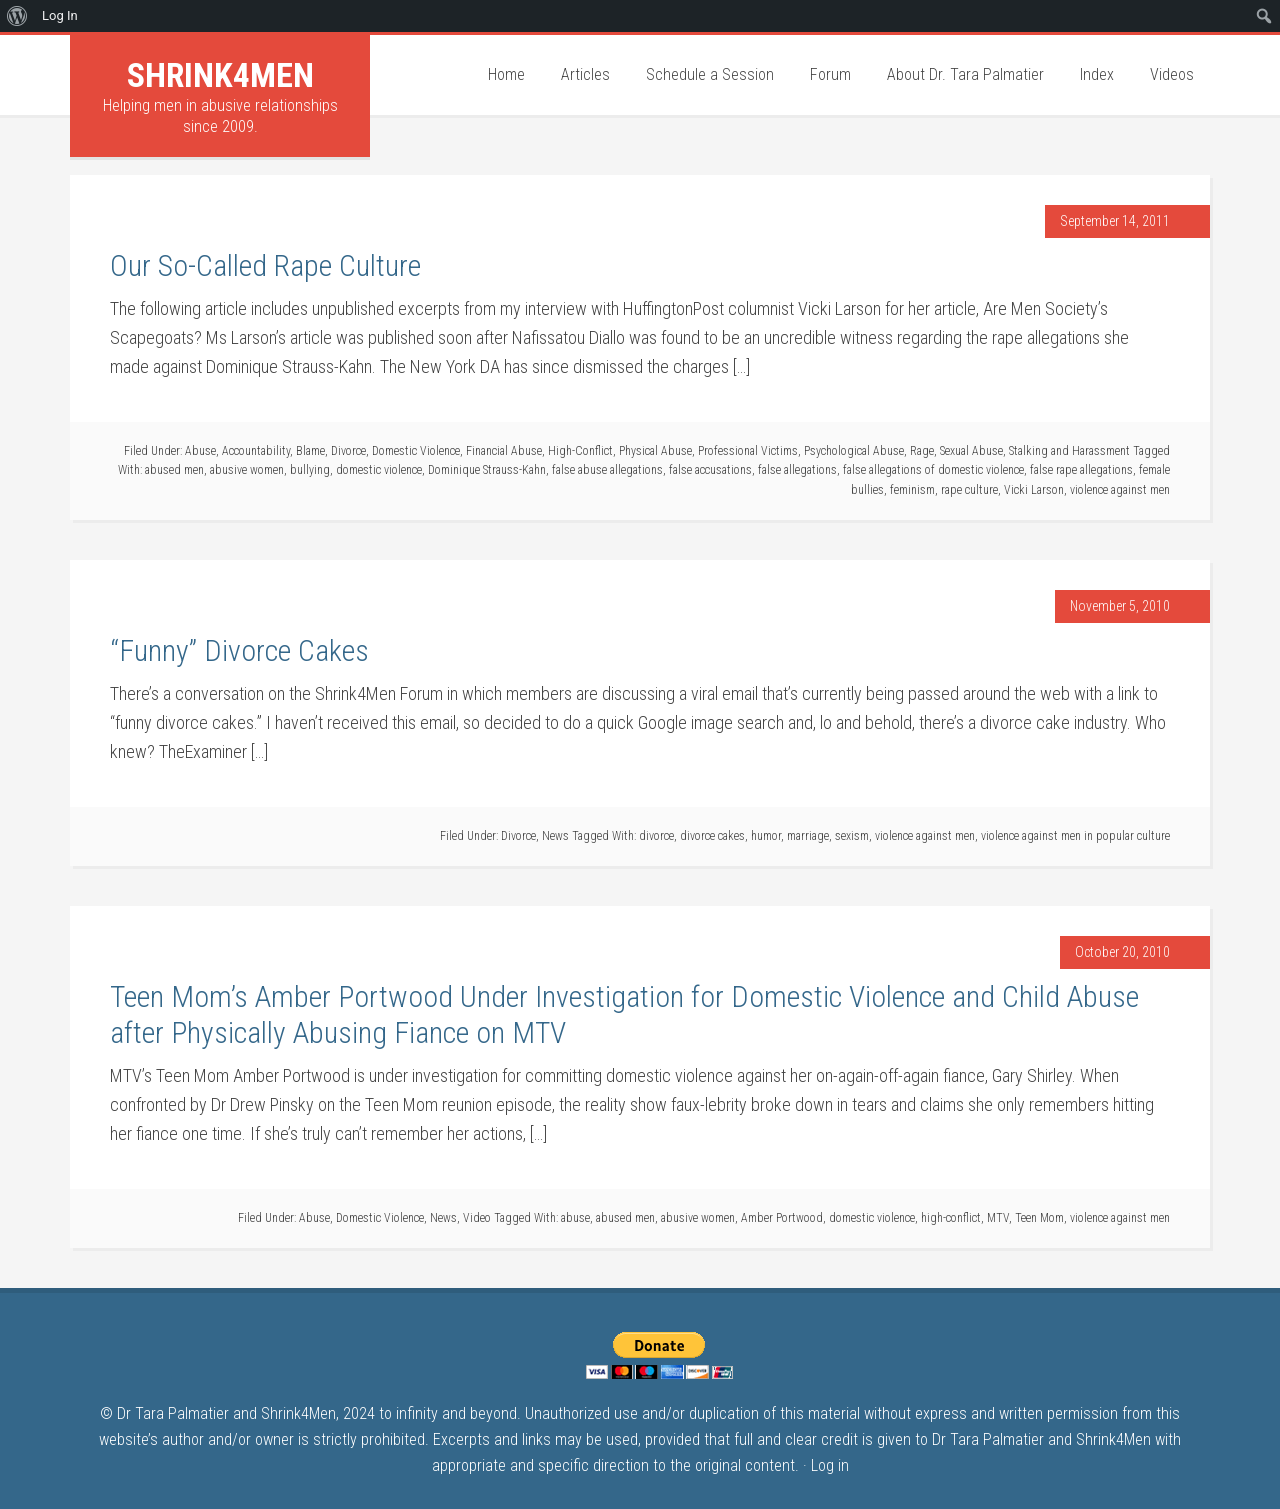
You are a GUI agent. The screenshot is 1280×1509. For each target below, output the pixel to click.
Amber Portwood (782, 1218)
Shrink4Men (220, 75)
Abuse (200, 451)
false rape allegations (1081, 470)
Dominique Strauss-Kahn (487, 470)
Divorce (348, 451)
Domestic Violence (416, 451)
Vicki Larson (1034, 490)
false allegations (797, 470)
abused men (174, 470)
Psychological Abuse (854, 451)
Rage (922, 451)
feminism (912, 490)
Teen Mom (1039, 1218)
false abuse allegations (607, 470)
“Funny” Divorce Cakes (239, 650)
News (555, 836)
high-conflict (951, 1218)
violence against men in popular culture (1075, 836)
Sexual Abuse (971, 451)
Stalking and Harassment (1069, 451)
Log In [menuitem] (60, 15)
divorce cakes (712, 836)
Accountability (256, 451)
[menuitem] (17, 16)
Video (477, 1218)
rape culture (969, 490)
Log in (830, 1465)
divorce (656, 836)
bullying (310, 470)
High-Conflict (580, 451)
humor (766, 836)
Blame (310, 451)
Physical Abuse (655, 451)
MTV (998, 1218)
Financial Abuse (504, 451)
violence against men (1120, 490)
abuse (575, 1218)
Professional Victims (748, 451)
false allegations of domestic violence (933, 470)
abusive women (247, 470)
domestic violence (379, 470)
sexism (852, 836)
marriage (808, 836)
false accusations (710, 470)
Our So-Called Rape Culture (265, 265)
